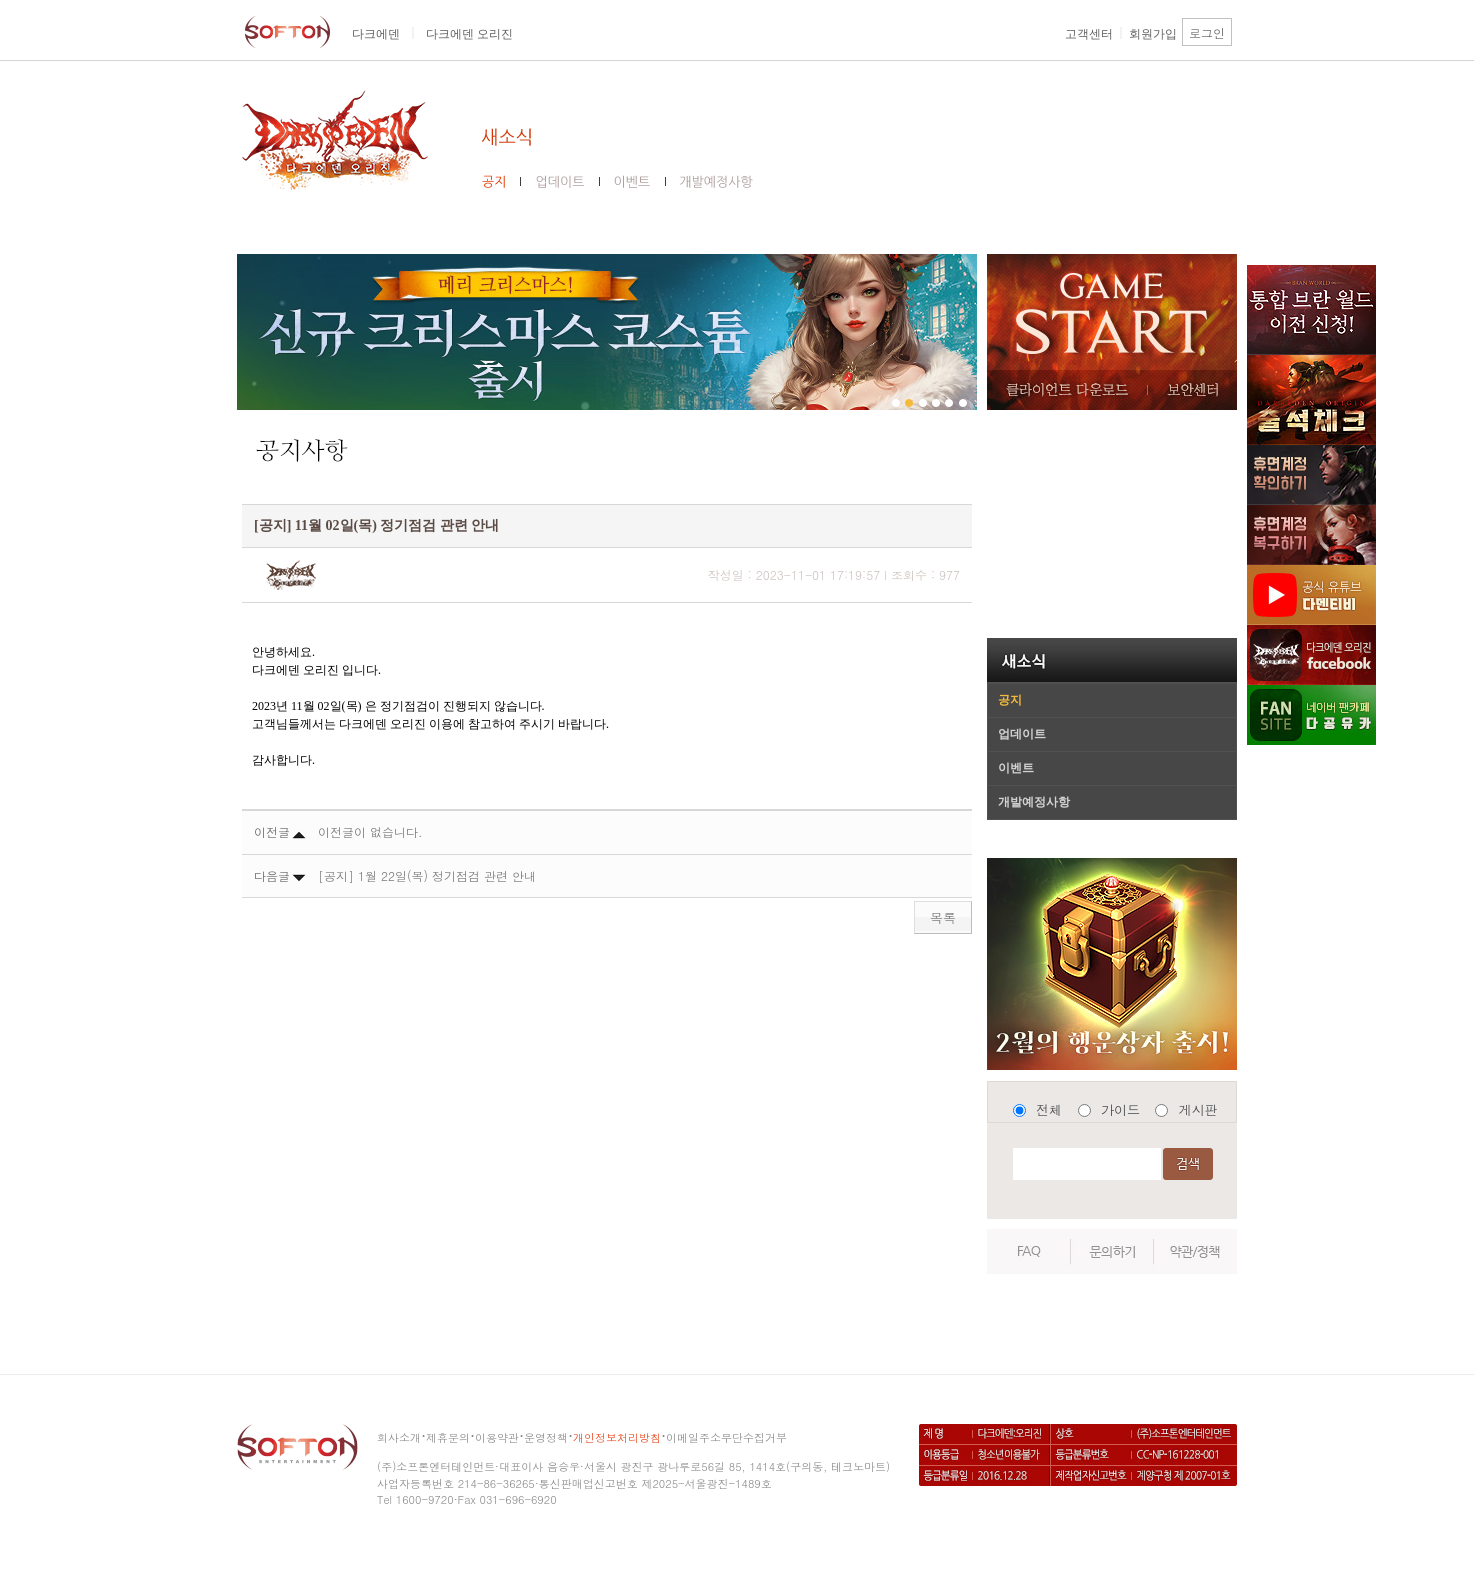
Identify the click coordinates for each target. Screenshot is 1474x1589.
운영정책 (546, 1437)
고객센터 (1089, 34)
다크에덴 (376, 34)
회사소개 (399, 1437)
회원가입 (1153, 34)
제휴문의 (448, 1437)
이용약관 (497, 1437)
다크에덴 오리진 (469, 34)
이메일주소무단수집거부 (726, 1437)
